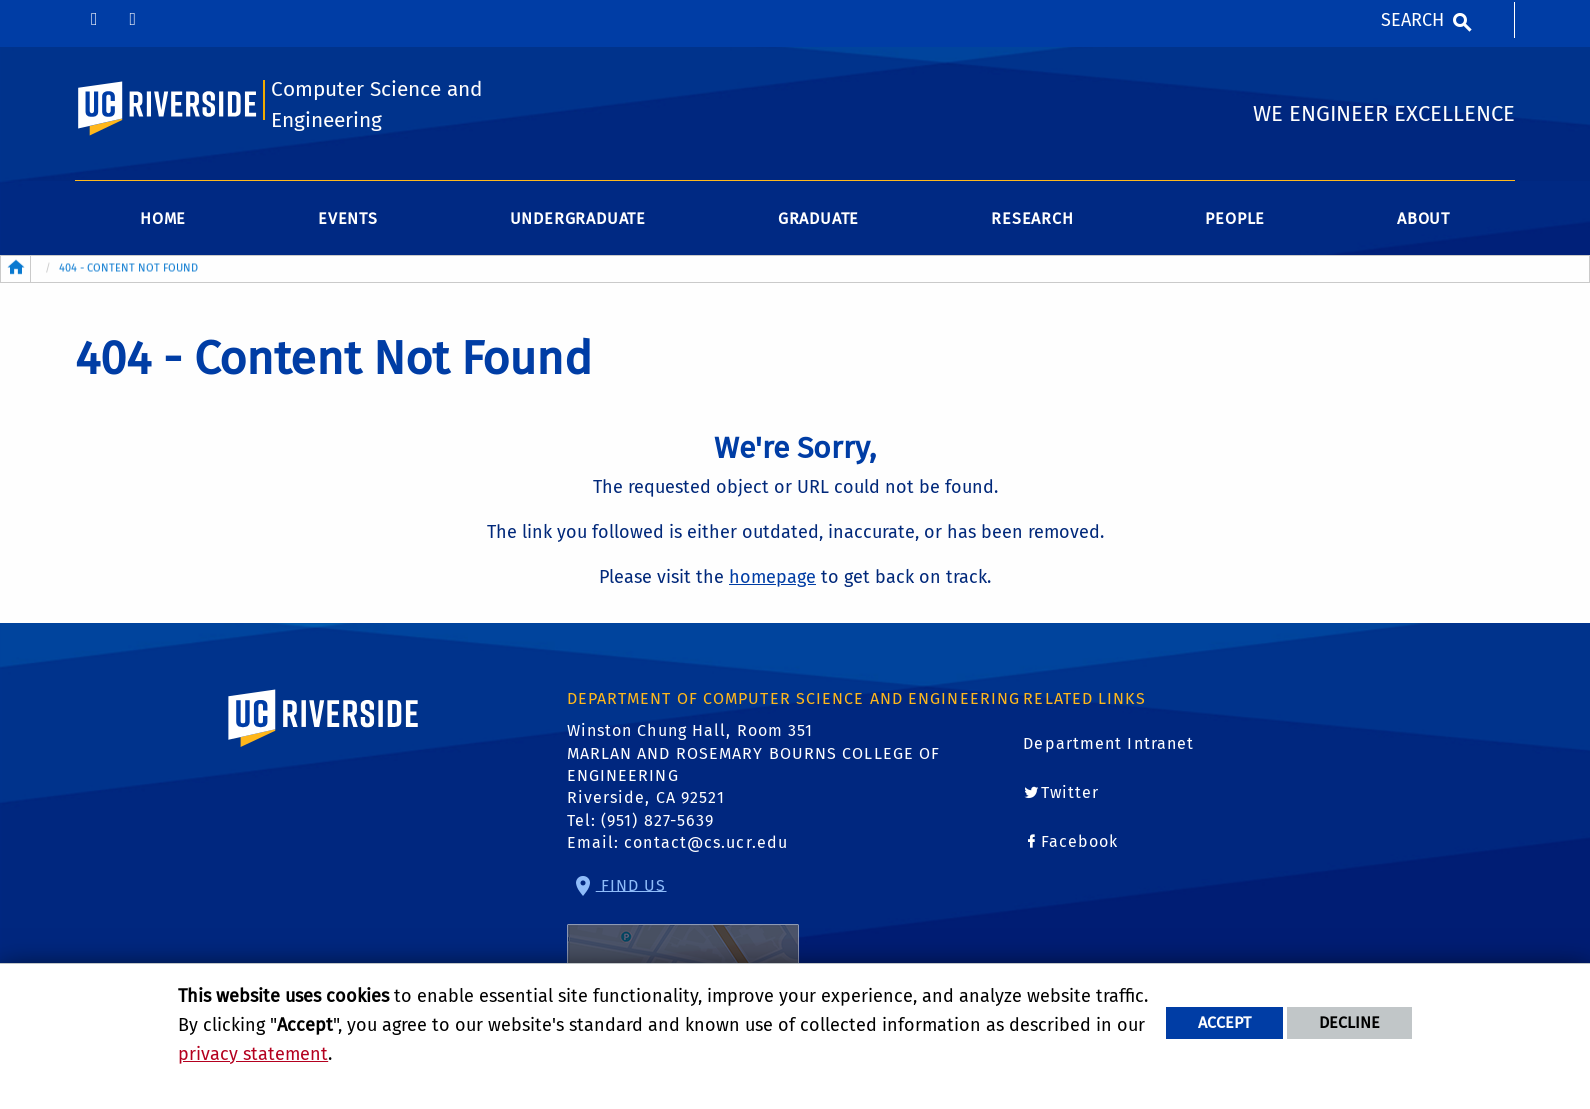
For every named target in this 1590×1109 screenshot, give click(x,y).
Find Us (683, 940)
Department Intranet (1108, 743)
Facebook (1080, 841)
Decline (1349, 1022)
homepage (772, 577)
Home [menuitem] (163, 218)
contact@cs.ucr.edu (706, 842)
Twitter (1070, 792)
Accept (1224, 1022)
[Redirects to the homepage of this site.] (16, 269)
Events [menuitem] (348, 218)
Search (1412, 20)
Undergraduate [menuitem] (578, 218)
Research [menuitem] (1032, 218)
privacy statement (253, 1054)
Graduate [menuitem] (818, 218)
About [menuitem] (1423, 218)
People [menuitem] (1235, 218)
